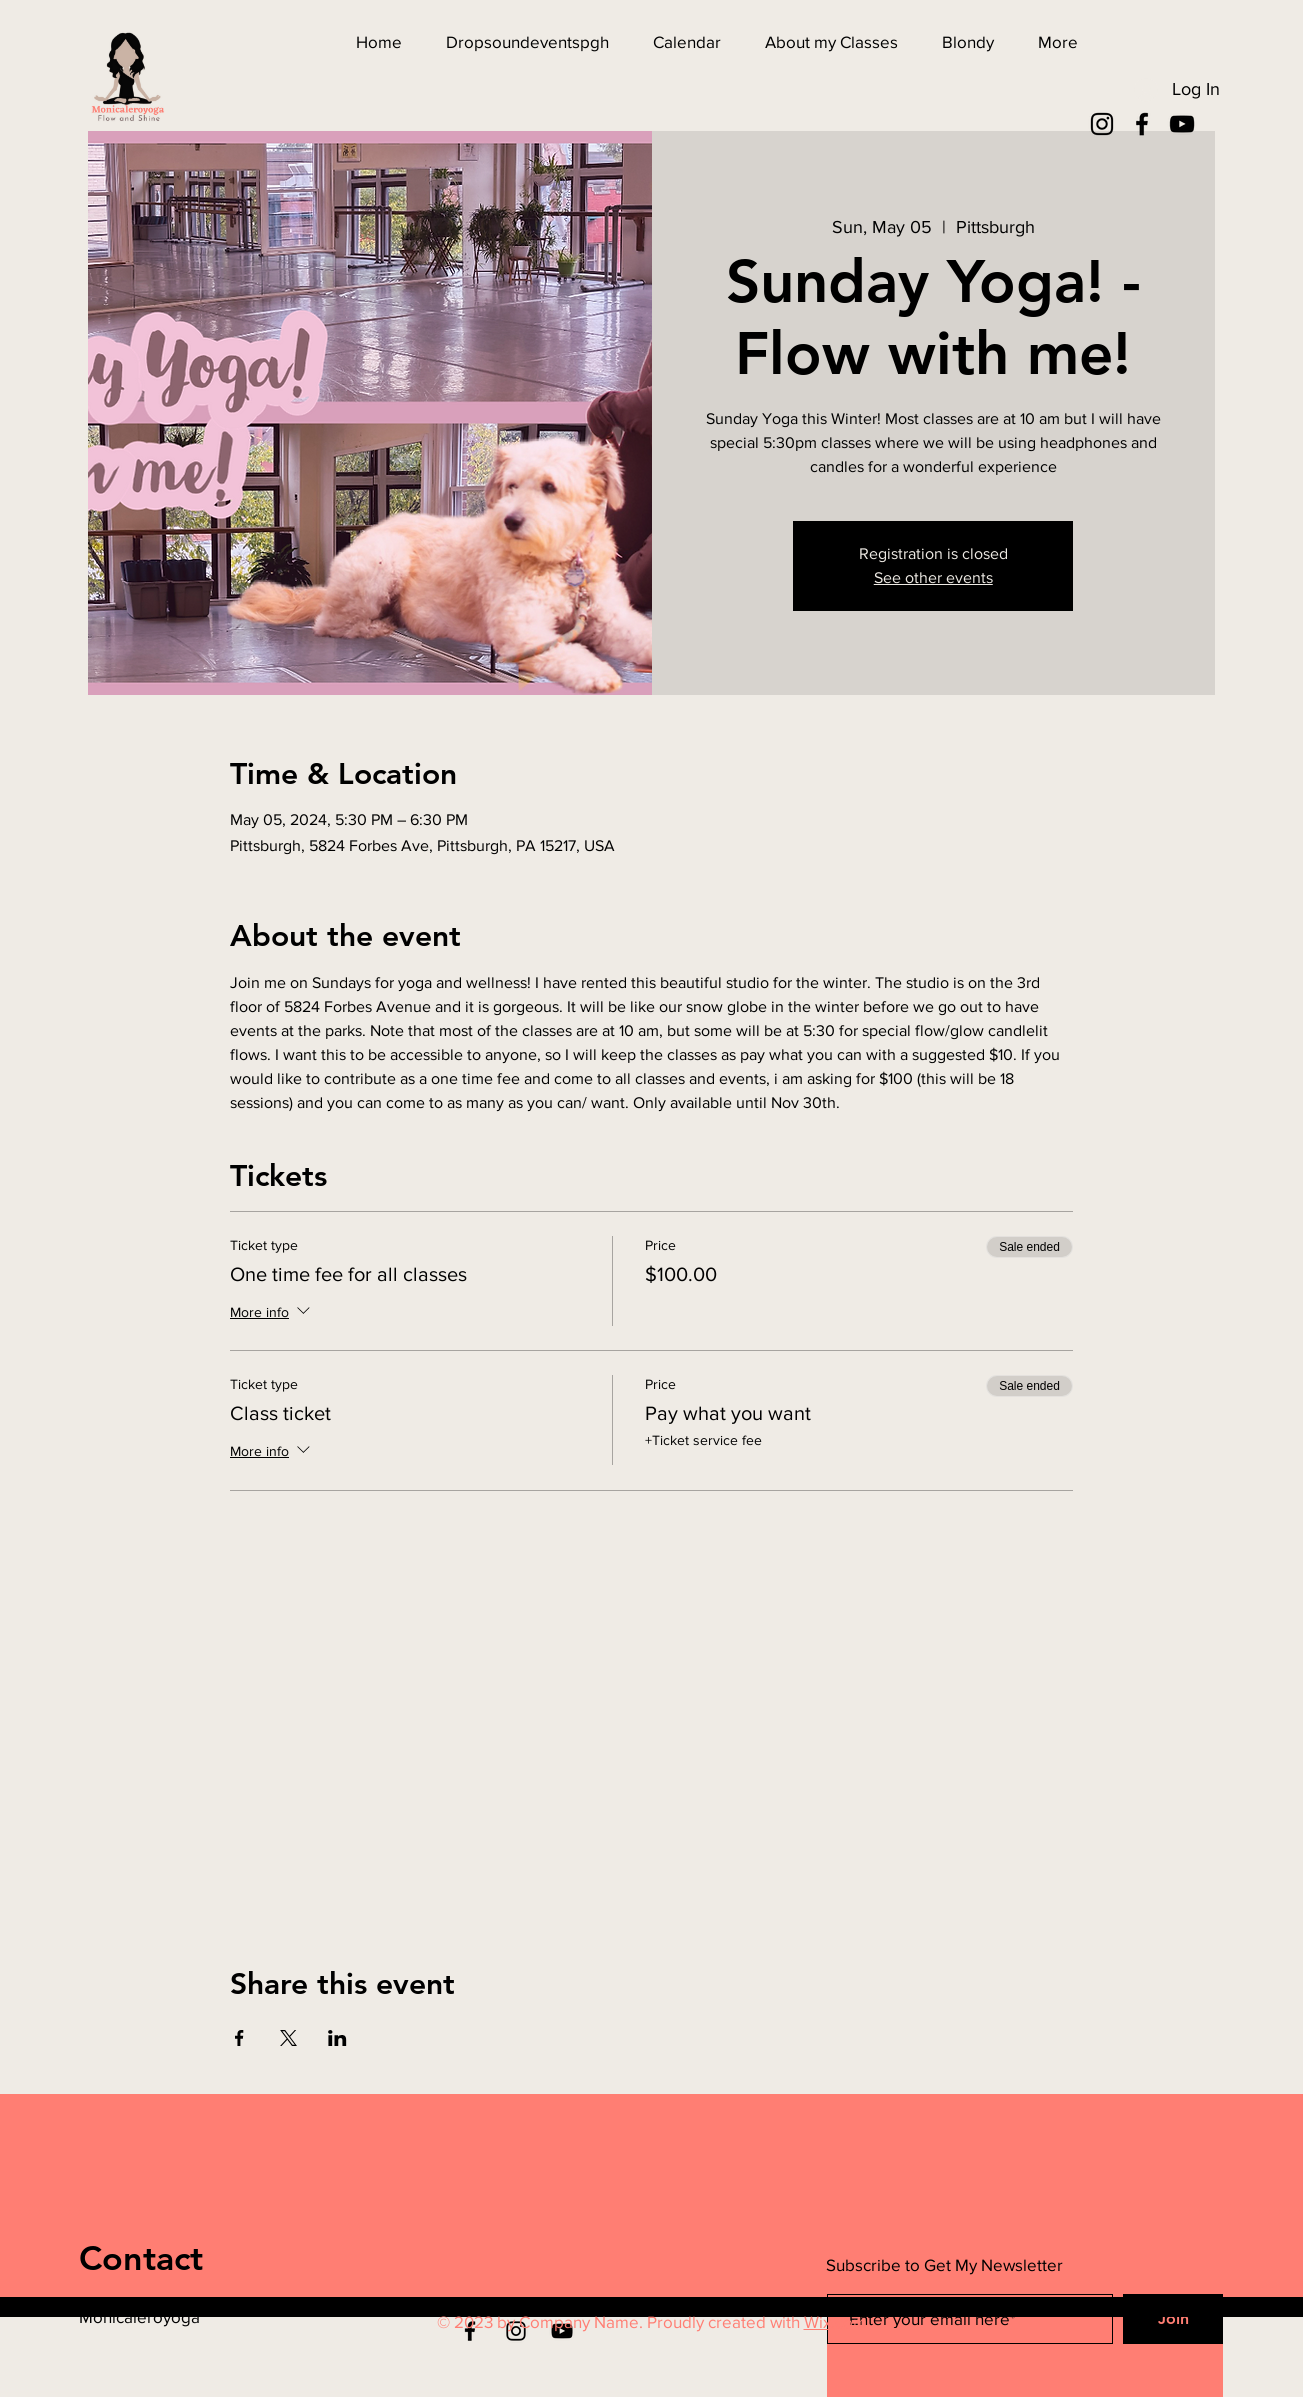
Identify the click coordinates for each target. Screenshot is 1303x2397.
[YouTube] (1182, 124)
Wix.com (835, 2321)
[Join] (1173, 2319)
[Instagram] (1102, 124)
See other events (933, 577)
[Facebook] (1142, 124)
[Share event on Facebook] (239, 2038)
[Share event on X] (288, 2038)
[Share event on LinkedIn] (337, 2038)
